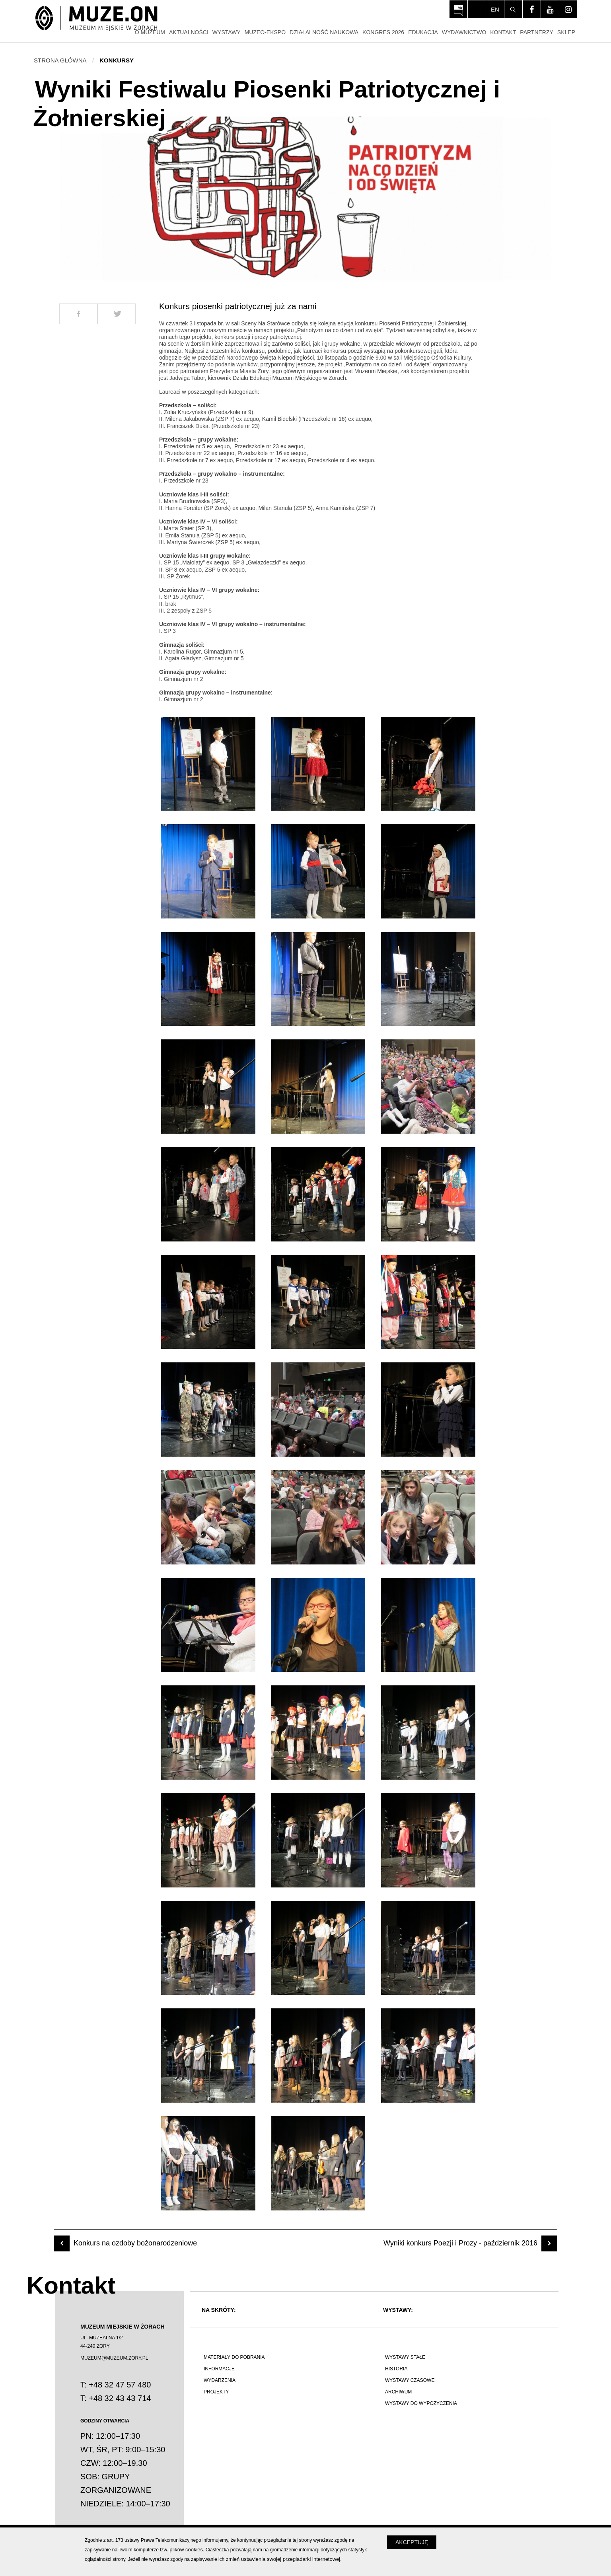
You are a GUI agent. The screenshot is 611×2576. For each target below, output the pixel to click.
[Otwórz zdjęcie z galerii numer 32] (318, 1840)
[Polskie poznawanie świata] (283, 2444)
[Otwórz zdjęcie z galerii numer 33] (428, 1840)
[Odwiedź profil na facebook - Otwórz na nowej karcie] (532, 9)
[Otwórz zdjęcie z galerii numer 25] (208, 1625)
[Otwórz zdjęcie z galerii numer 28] (208, 1732)
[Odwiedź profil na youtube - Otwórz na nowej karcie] (550, 9)
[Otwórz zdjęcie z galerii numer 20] (318, 1409)
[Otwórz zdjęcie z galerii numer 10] (208, 1086)
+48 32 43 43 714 (120, 2398)
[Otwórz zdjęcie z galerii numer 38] (318, 2055)
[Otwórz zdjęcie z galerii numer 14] (318, 1194)
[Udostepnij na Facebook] (78, 314)
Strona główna (60, 60)
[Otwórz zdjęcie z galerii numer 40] (208, 2163)
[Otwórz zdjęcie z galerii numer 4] (208, 871)
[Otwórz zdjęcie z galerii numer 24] (428, 1517)
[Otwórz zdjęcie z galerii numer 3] (428, 764)
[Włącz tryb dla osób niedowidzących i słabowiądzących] (477, 9)
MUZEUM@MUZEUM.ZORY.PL (114, 2358)
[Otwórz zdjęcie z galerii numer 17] (318, 1302)
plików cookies (186, 2550)
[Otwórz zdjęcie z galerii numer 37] (208, 2055)
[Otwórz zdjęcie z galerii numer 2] (318, 764)
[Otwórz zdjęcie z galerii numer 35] (318, 1948)
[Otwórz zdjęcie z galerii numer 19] (208, 1409)
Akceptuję (411, 2542)
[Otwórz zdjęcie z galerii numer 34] (208, 1948)
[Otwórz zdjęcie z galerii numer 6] (428, 871)
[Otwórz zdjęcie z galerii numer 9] (428, 979)
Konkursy (116, 60)
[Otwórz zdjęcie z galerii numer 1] (208, 764)
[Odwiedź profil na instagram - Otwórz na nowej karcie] (568, 9)
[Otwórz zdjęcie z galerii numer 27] (428, 1625)
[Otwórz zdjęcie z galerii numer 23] (318, 1517)
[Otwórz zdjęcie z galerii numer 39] (428, 2055)
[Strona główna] (96, 19)
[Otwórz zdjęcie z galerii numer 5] (318, 871)
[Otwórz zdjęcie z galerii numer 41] (318, 2163)
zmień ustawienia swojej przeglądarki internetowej (283, 2559)
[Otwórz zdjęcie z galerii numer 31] (208, 1840)
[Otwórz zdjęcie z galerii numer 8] (318, 979)
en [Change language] (495, 9)
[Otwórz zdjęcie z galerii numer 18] (428, 1302)
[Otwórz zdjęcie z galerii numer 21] (428, 1409)
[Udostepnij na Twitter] (116, 314)
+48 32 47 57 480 (120, 2384)
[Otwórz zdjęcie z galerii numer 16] (208, 1302)
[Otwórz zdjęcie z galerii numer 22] (208, 1517)
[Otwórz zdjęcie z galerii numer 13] (208, 1194)
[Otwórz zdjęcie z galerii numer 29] (318, 1732)
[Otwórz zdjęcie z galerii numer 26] (318, 1625)
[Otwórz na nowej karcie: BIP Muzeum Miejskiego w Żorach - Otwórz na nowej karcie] (458, 9)
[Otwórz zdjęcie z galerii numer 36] (428, 1948)
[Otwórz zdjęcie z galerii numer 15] (428, 1194)
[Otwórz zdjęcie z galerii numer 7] (208, 979)
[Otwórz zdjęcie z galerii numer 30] (428, 1732)
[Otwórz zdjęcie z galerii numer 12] (428, 1086)
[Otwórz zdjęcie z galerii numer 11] (318, 1086)
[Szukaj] (513, 9)
